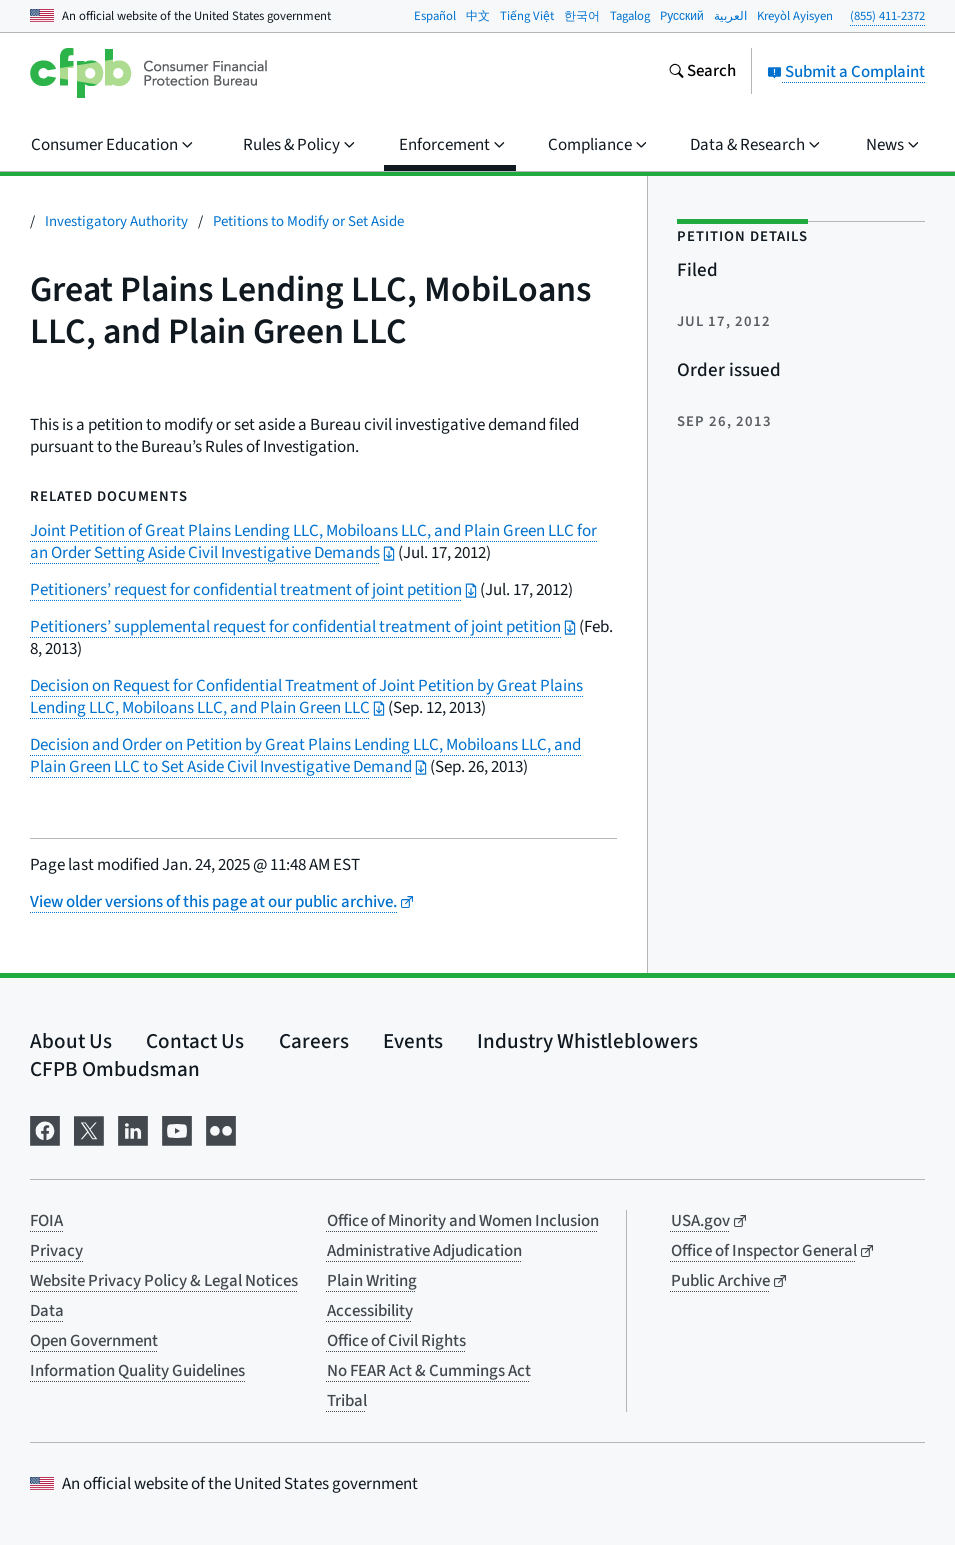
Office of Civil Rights (396, 1341)
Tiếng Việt (527, 16)
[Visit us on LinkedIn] (133, 1129)
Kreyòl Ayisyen (795, 16)
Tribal (347, 1401)
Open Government (94, 1341)
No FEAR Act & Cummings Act (429, 1371)
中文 (478, 16)
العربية (730, 16)
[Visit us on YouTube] (177, 1129)
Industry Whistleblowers (587, 1041)
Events (413, 1041)
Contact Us (195, 1041)
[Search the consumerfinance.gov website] (702, 73)
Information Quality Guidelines (137, 1371)
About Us (71, 1041)
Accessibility (370, 1311)
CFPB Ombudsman (115, 1069)
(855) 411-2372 (887, 16)
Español (435, 16)
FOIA (46, 1221)
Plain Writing (372, 1281)
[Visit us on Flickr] (221, 1129)
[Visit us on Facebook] (45, 1129)
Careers (314, 1041)
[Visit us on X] (89, 1129)
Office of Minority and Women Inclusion (463, 1221)
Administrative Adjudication (424, 1251)
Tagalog (630, 16)
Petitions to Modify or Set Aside (308, 221)
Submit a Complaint (846, 72)
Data (47, 1311)
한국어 (582, 16)
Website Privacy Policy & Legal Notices (164, 1281)
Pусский (682, 16)
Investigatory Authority (116, 221)
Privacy (56, 1251)
